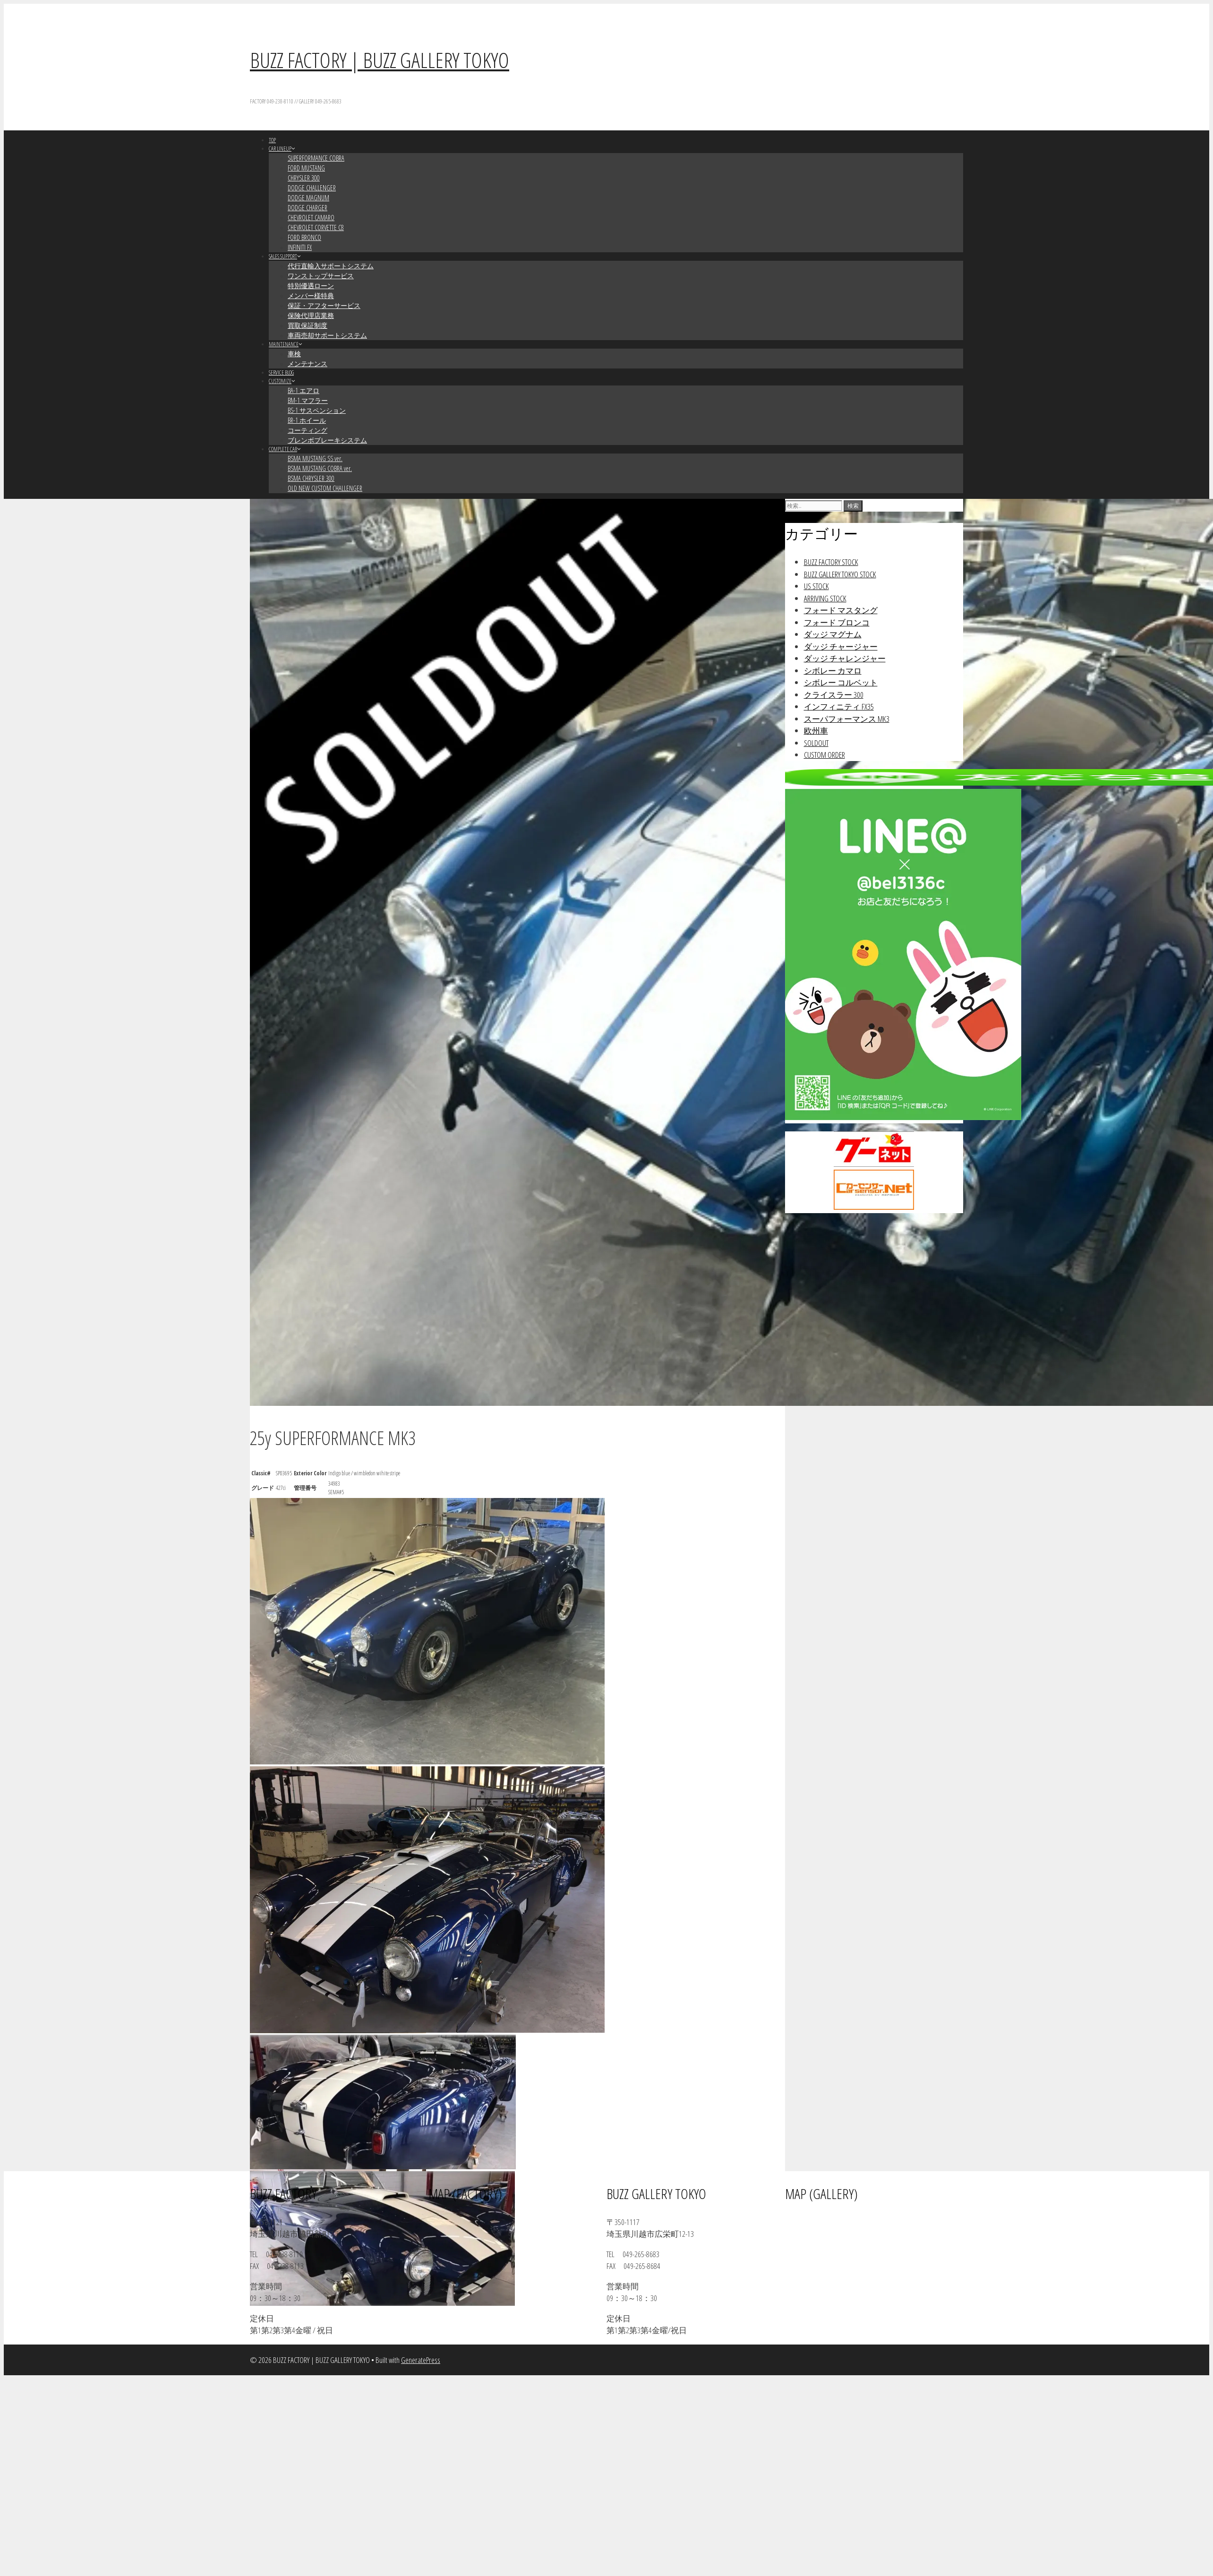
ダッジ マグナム (833, 634)
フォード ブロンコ (837, 622)
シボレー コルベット (841, 682)
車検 (294, 353)
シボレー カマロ (833, 670)
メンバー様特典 (311, 295)
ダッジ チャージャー (841, 646)
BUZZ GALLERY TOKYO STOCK (840, 574)
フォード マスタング (841, 610)
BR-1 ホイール (307, 420)
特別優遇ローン (311, 285)
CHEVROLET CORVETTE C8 (316, 227)
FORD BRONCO (304, 237)
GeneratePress (420, 2359)
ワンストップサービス (321, 275)
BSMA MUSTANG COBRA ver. (320, 468)
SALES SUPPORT (285, 256)
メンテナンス (307, 363)
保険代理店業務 (311, 315)
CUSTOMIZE (282, 381)
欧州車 (816, 730)
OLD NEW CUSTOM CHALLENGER (325, 488)
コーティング (307, 430)
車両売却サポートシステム (327, 335)
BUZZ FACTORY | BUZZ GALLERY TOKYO (379, 59)
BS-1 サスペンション (317, 410)
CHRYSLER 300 (304, 177)
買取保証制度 (307, 325)
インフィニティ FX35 (839, 706)
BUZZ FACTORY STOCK (831, 561)
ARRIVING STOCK (825, 598)
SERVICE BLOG (281, 372)
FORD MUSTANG (306, 167)
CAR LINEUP (282, 149)
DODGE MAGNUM (308, 197)
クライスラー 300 (833, 694)
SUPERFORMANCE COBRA (316, 158)
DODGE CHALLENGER (312, 187)
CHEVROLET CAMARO (311, 217)
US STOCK (816, 586)
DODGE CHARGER (307, 207)
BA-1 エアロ (303, 390)
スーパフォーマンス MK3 (846, 718)
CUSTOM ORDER (824, 754)
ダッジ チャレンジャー (845, 658)
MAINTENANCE (286, 344)
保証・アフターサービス (324, 305)
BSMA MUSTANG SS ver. (315, 458)
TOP (272, 140)
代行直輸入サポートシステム (331, 265)
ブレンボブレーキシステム (327, 440)
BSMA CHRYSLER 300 (311, 478)
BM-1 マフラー (308, 400)
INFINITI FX (300, 247)
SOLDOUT (816, 742)
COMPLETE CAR (285, 449)
